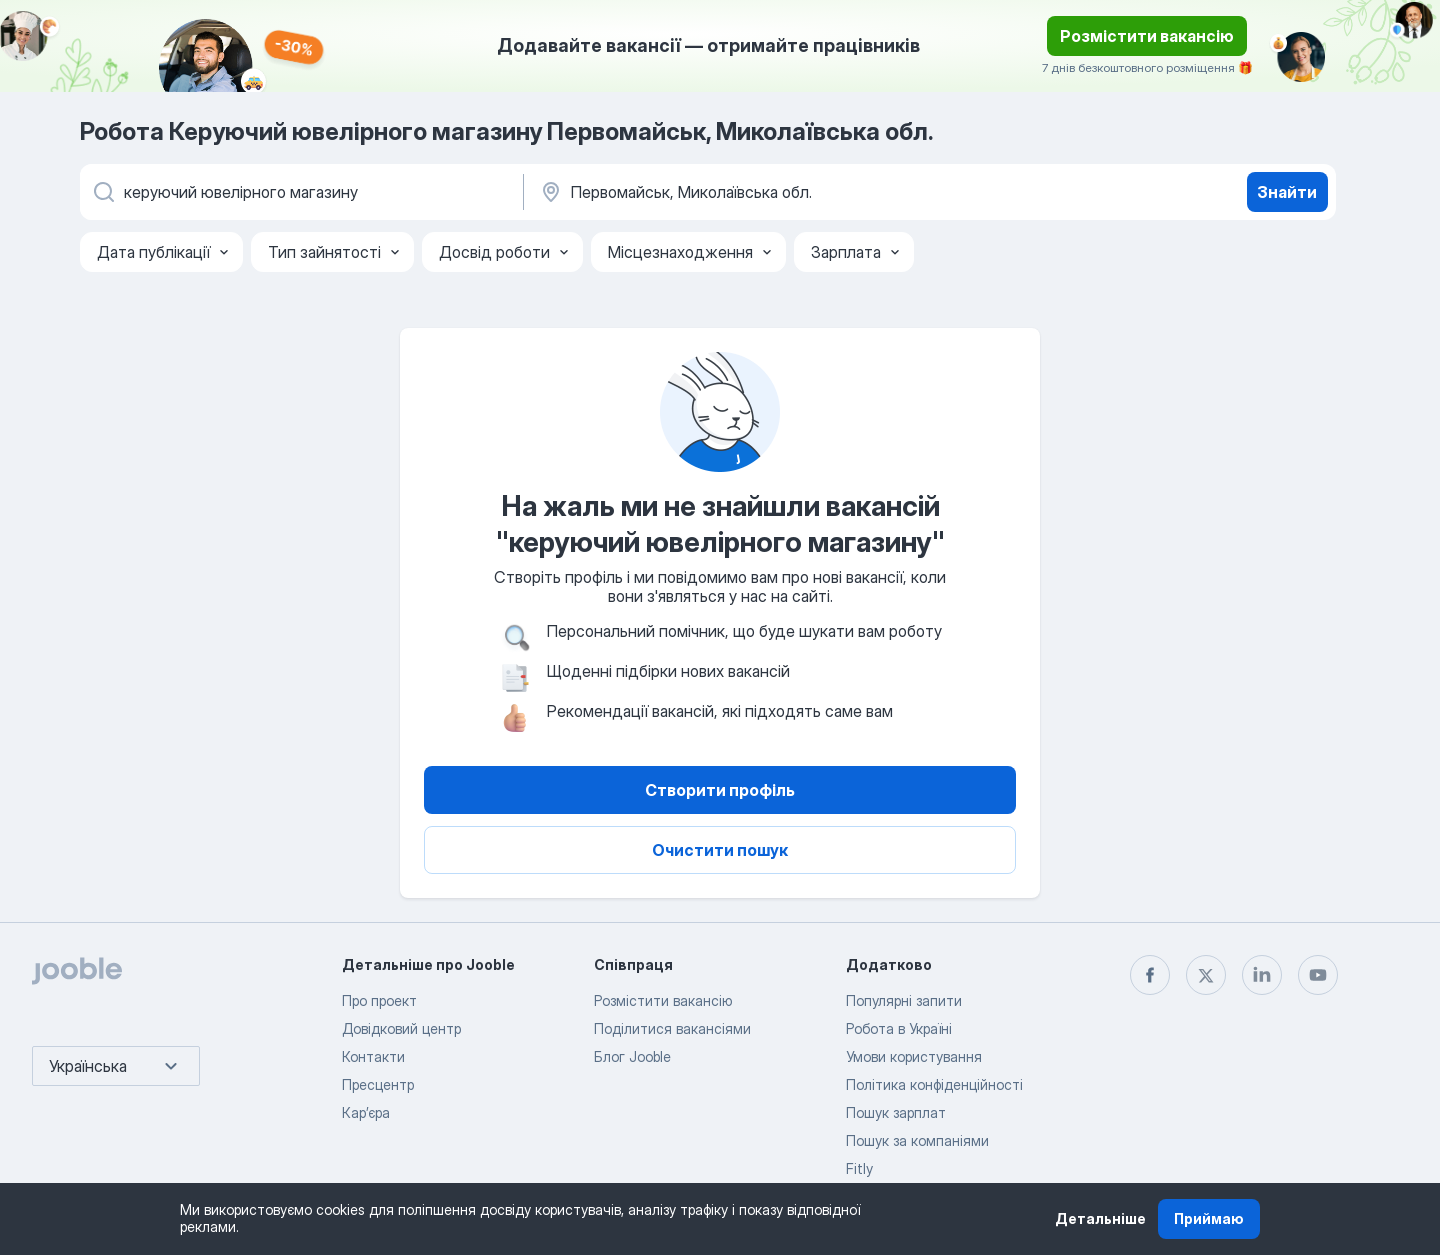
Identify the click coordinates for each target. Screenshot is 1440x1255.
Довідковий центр (401, 1028)
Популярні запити (904, 1000)
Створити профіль (720, 790)
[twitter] (1206, 975)
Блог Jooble (632, 1056)
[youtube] (1318, 975)
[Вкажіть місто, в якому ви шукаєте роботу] (747, 192)
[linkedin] (1262, 975)
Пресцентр (378, 1084)
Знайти (1287, 192)
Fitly (859, 1168)
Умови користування (914, 1056)
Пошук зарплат (896, 1112)
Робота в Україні (899, 1028)
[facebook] (1150, 975)
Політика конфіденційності (934, 1084)
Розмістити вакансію (1147, 36)
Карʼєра (366, 1112)
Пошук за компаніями (917, 1140)
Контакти (373, 1056)
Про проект (379, 1000)
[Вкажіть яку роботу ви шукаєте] (300, 192)
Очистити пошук (720, 850)
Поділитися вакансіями (672, 1028)
